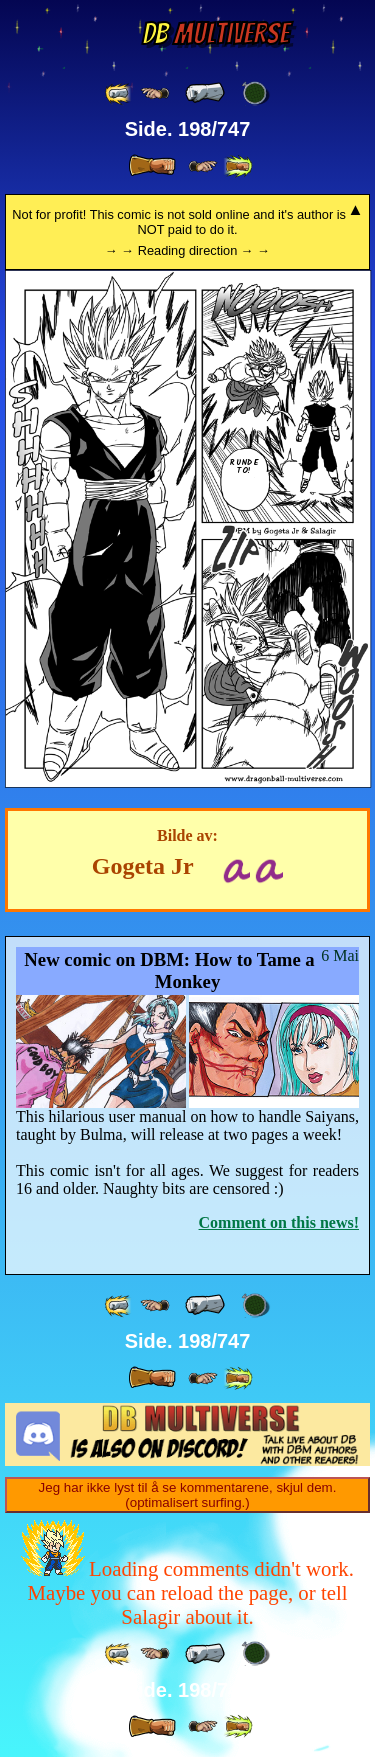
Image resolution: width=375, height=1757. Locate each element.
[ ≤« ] (155, 93)
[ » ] (152, 166)
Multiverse (215, 33)
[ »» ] (238, 166)
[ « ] (205, 93)
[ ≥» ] (203, 166)
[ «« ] (119, 93)
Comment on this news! (279, 1222)
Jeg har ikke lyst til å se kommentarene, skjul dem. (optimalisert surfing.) (188, 1495)
